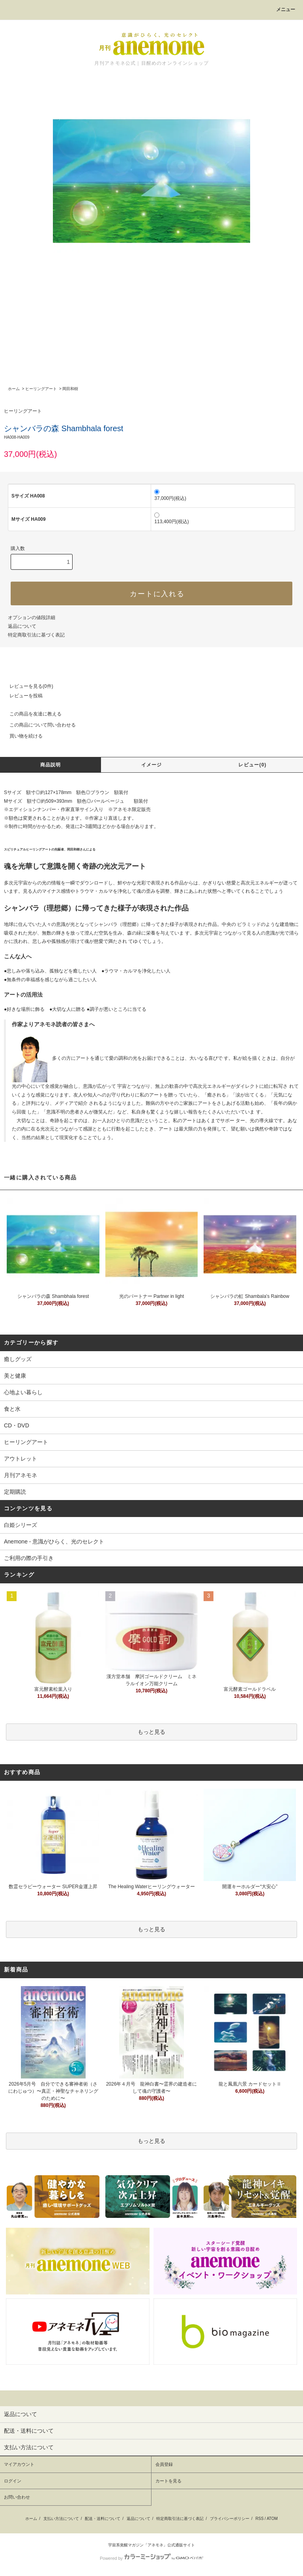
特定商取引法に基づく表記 (36, 635)
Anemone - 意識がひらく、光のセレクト (54, 1541)
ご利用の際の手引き (29, 1558)
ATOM (272, 2518)
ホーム (14, 389)
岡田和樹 (70, 389)
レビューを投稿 (21, 695)
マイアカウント (19, 2464)
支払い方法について (61, 2518)
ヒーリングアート (41, 389)
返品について (22, 626)
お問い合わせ (17, 2497)
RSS (260, 2518)
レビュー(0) (252, 765)
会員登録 (164, 2464)
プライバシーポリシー (229, 2518)
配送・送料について (102, 2518)
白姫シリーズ (20, 1525)
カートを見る (168, 2480)
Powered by (151, 2558)
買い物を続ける (21, 736)
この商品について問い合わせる (38, 725)
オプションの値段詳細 (31, 617)
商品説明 (50, 765)
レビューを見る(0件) (26, 686)
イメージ (151, 765)
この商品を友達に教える (31, 714)
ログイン (12, 2480)
